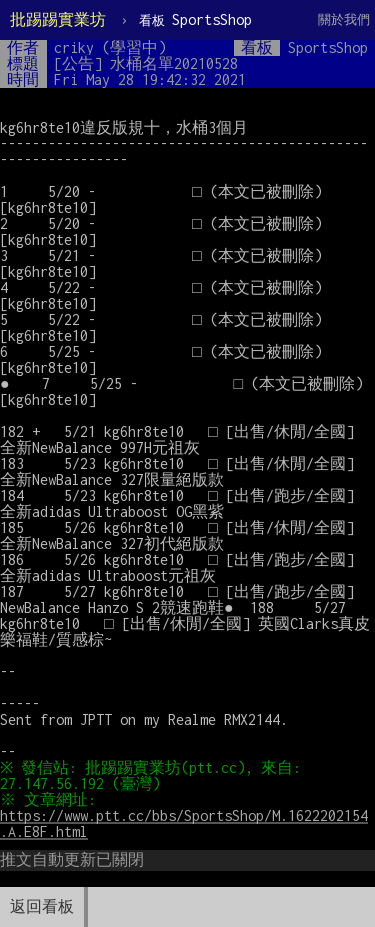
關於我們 (344, 19)
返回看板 (42, 906)
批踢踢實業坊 (58, 19)
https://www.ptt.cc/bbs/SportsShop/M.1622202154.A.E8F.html (184, 823)
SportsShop (195, 19)
